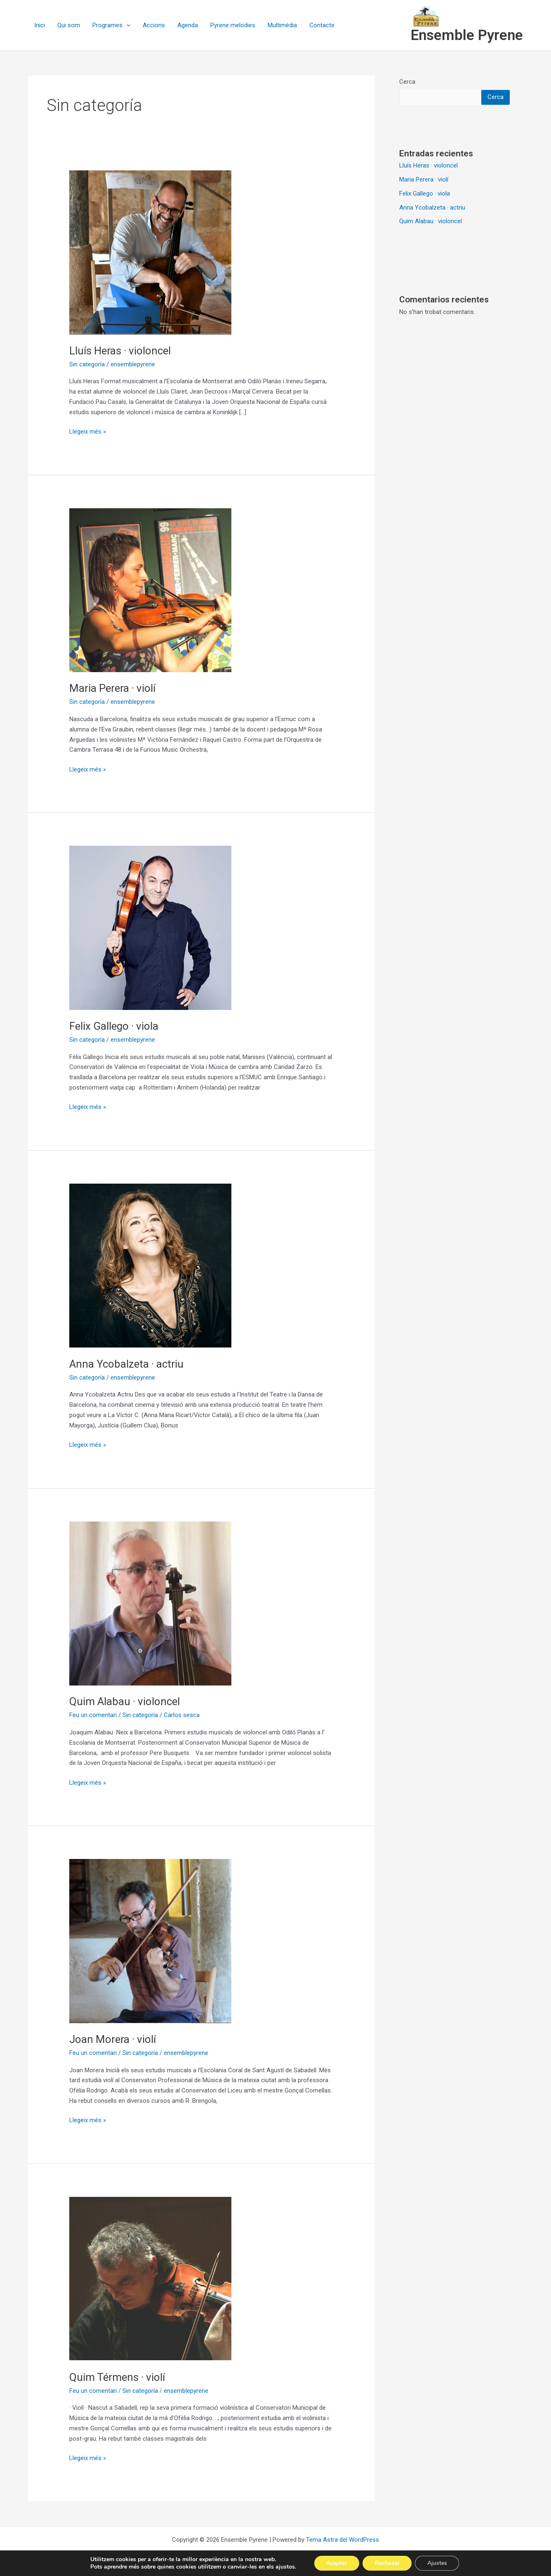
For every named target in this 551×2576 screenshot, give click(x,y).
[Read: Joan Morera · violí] (150, 1940)
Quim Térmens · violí (117, 2377)
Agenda (187, 25)
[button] (126, 25)
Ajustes (437, 2563)
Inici (39, 25)
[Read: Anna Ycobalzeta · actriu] (150, 1265)
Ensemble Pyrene (467, 35)
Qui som (68, 25)
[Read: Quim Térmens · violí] (150, 2278)
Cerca (407, 81)
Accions (154, 25)
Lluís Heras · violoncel (120, 350)
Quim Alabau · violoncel (124, 1701)
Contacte (321, 25)
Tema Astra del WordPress (342, 2539)
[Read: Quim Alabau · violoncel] (150, 1603)
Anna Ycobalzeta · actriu (126, 1364)
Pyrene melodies (232, 25)
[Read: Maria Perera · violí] (150, 590)
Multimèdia (282, 25)
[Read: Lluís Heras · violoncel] (150, 252)
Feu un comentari (93, 1715)
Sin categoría (87, 364)
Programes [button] (111, 25)
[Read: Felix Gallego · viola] (150, 927)
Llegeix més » (87, 431)
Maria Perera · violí (112, 688)
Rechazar (387, 2563)
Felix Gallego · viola (113, 1026)
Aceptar (336, 2563)
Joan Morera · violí (112, 2039)
